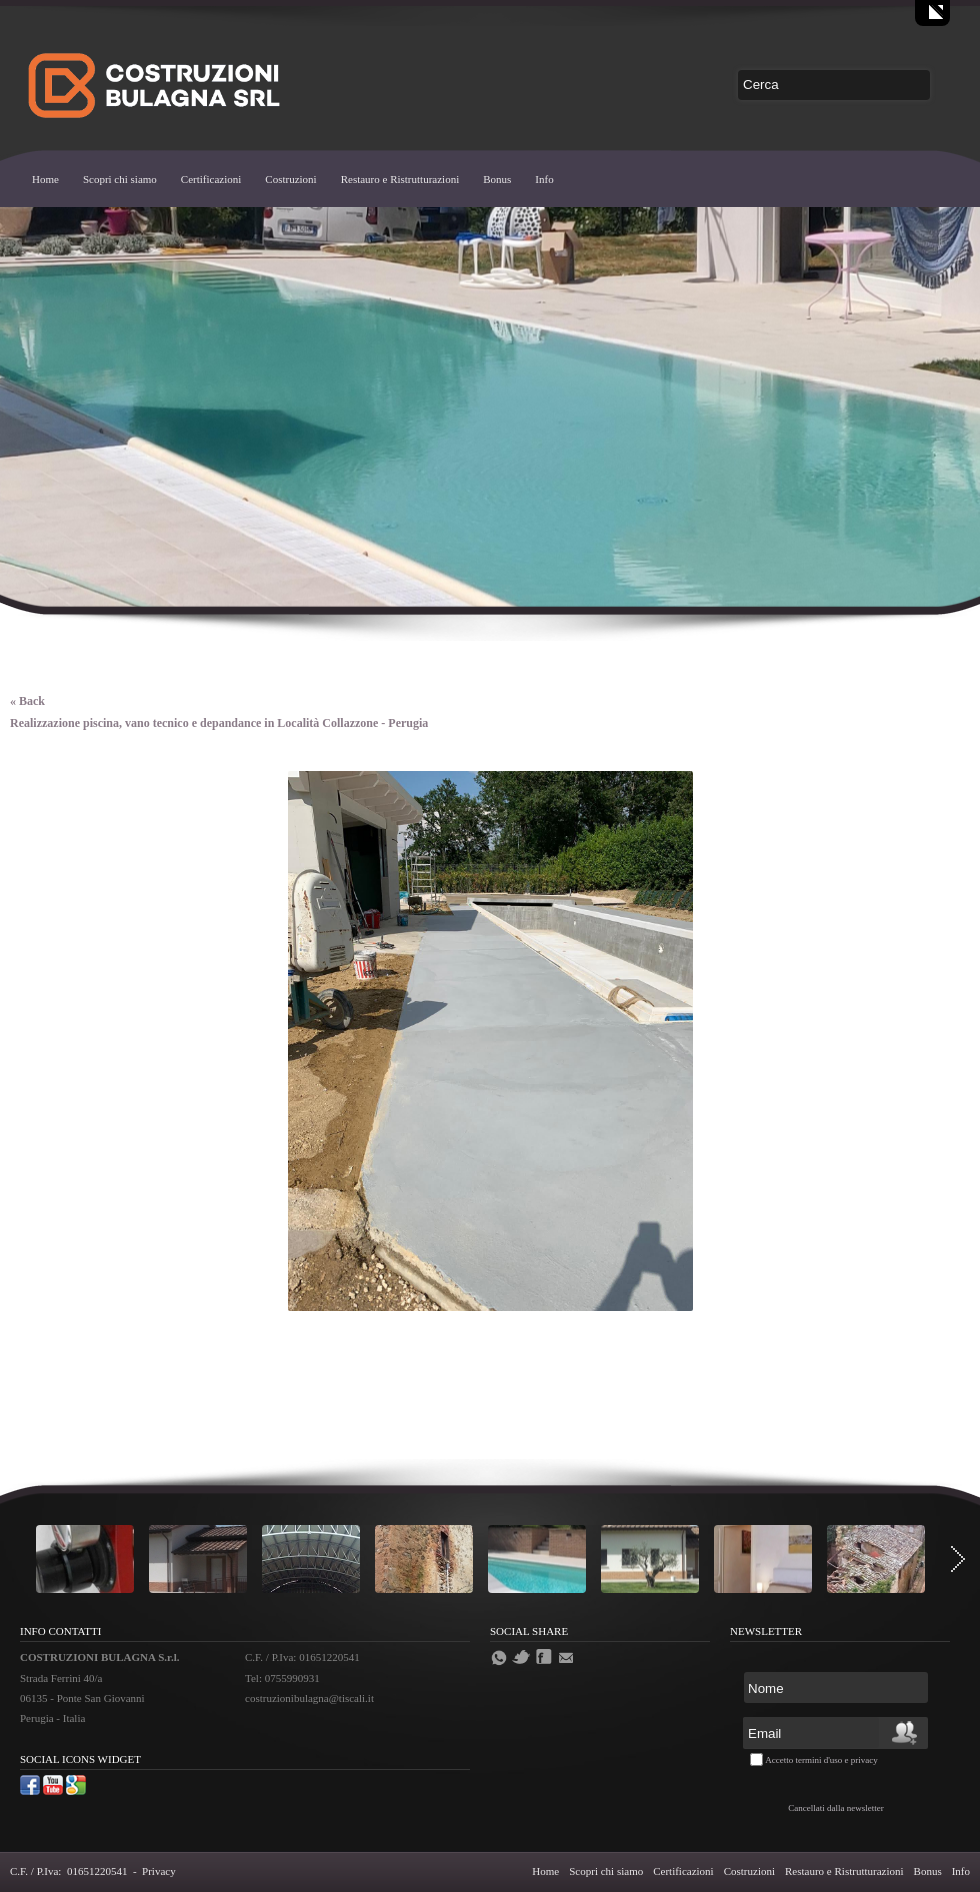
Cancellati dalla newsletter (835, 1808)
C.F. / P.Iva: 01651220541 (68, 1871)
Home (45, 179)
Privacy (159, 1871)
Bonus (497, 179)
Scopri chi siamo (120, 179)
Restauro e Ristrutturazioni (400, 179)
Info (544, 179)
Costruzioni (290, 179)
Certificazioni (211, 179)
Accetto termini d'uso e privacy (821, 1760)
